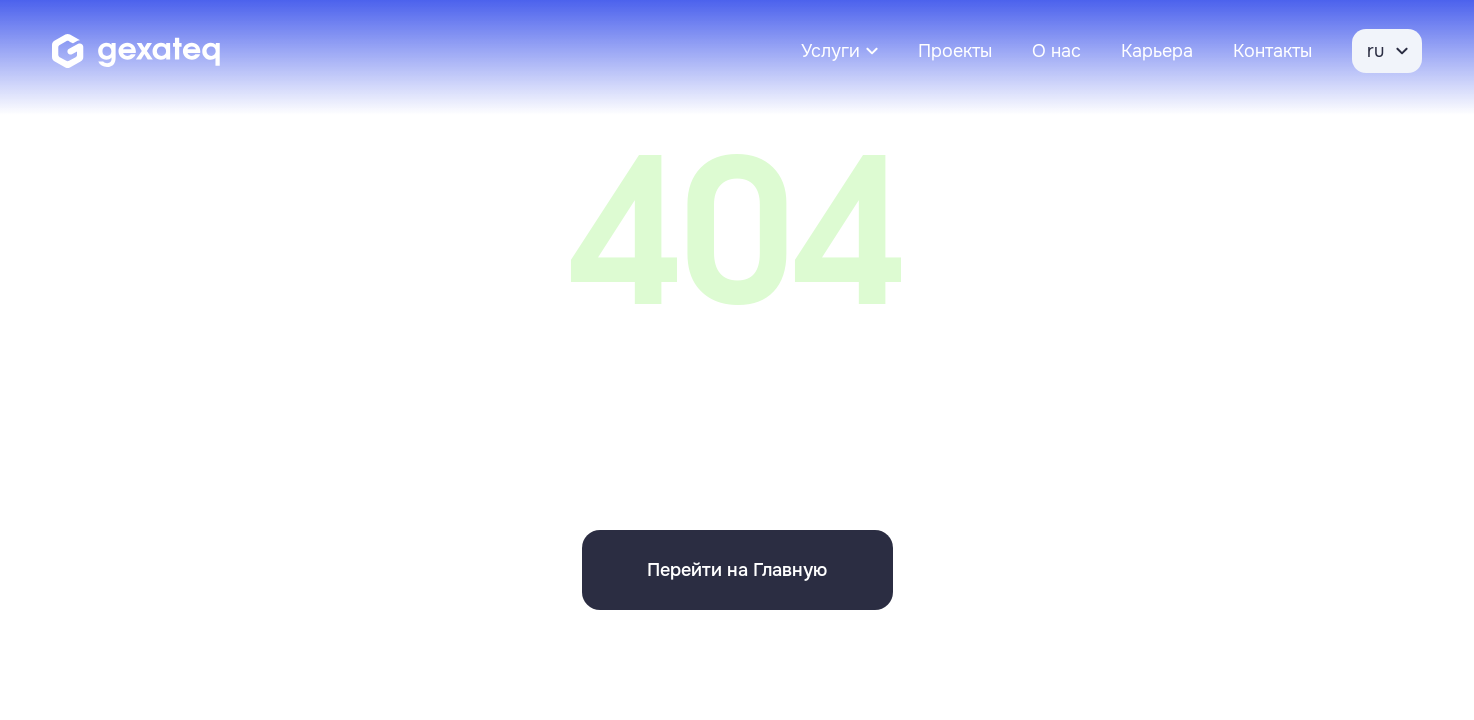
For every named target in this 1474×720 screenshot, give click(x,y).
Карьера (1157, 51)
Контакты (1272, 51)
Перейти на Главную (737, 570)
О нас (1056, 51)
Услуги (830, 51)
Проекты (955, 51)
